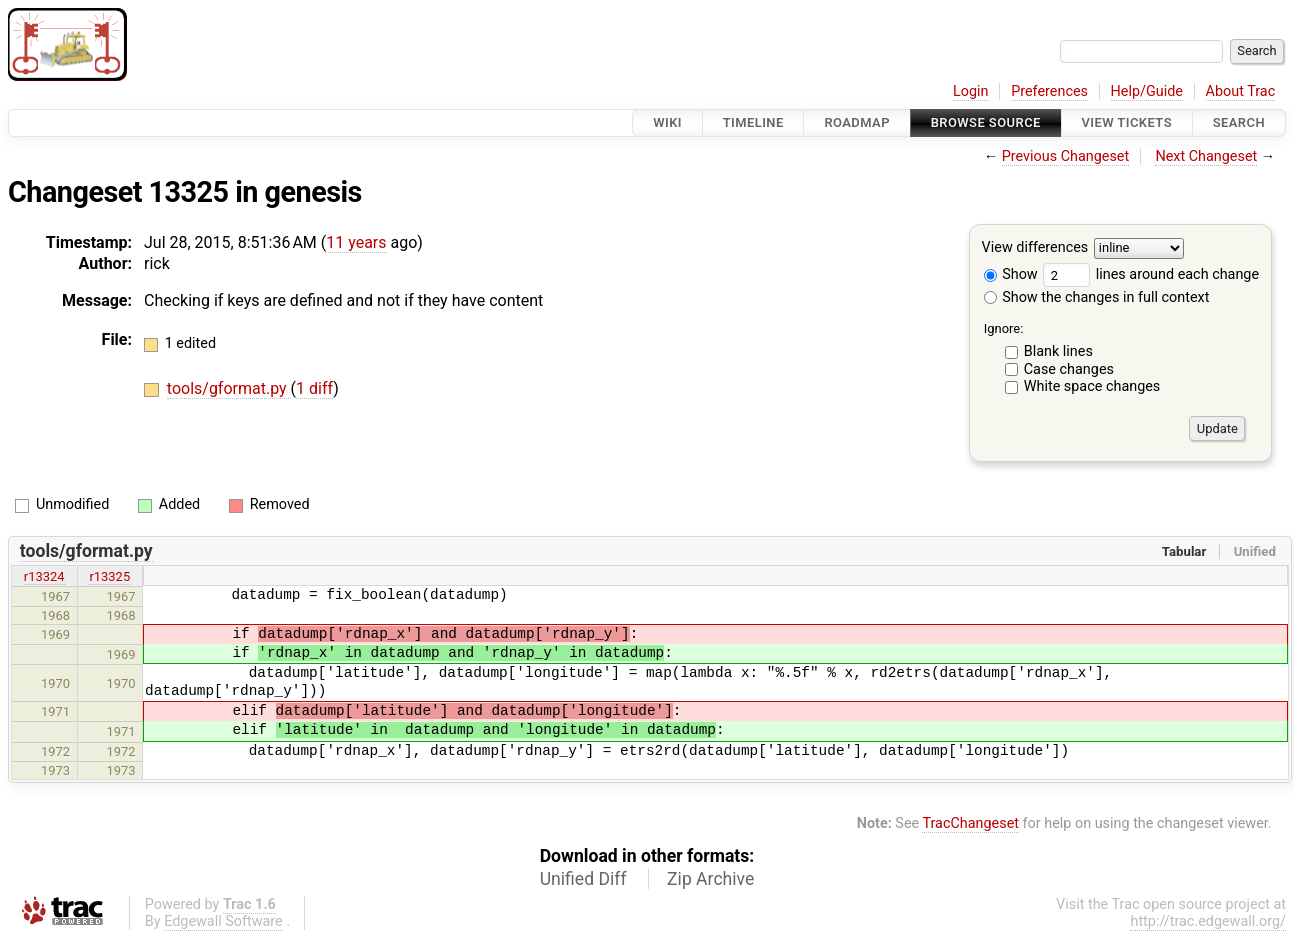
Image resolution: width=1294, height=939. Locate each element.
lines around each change (1151, 274)
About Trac (1241, 91)
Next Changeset (1206, 156)
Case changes (1069, 369)
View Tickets (1127, 122)
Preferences (1049, 91)
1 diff (314, 388)
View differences (1035, 248)
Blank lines (1058, 351)
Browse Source (986, 122)
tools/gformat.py (229, 388)
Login (971, 91)
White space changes (1092, 386)
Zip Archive (710, 879)
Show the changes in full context (1097, 297)
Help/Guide (1147, 91)
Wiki (667, 122)
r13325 (109, 576)
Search (1239, 122)
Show (1011, 274)
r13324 (44, 576)
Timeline (753, 122)
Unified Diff (583, 879)
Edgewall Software (223, 921)
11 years (356, 242)
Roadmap (857, 122)
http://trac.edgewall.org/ (1208, 921)
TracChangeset (970, 823)
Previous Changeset (1066, 156)
